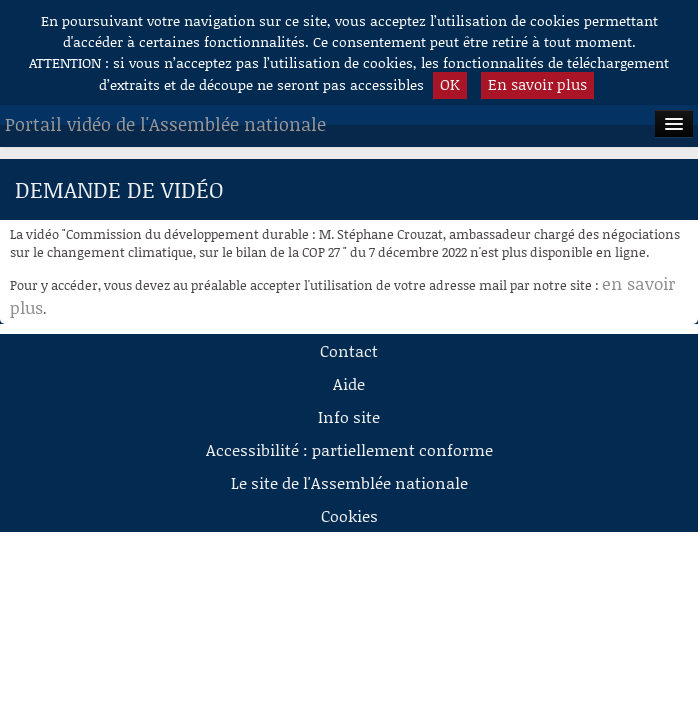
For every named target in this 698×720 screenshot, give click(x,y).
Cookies (349, 515)
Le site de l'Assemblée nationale (349, 482)
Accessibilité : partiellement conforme (349, 449)
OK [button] (450, 84)
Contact (349, 350)
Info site (349, 416)
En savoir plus (537, 84)
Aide (349, 383)
